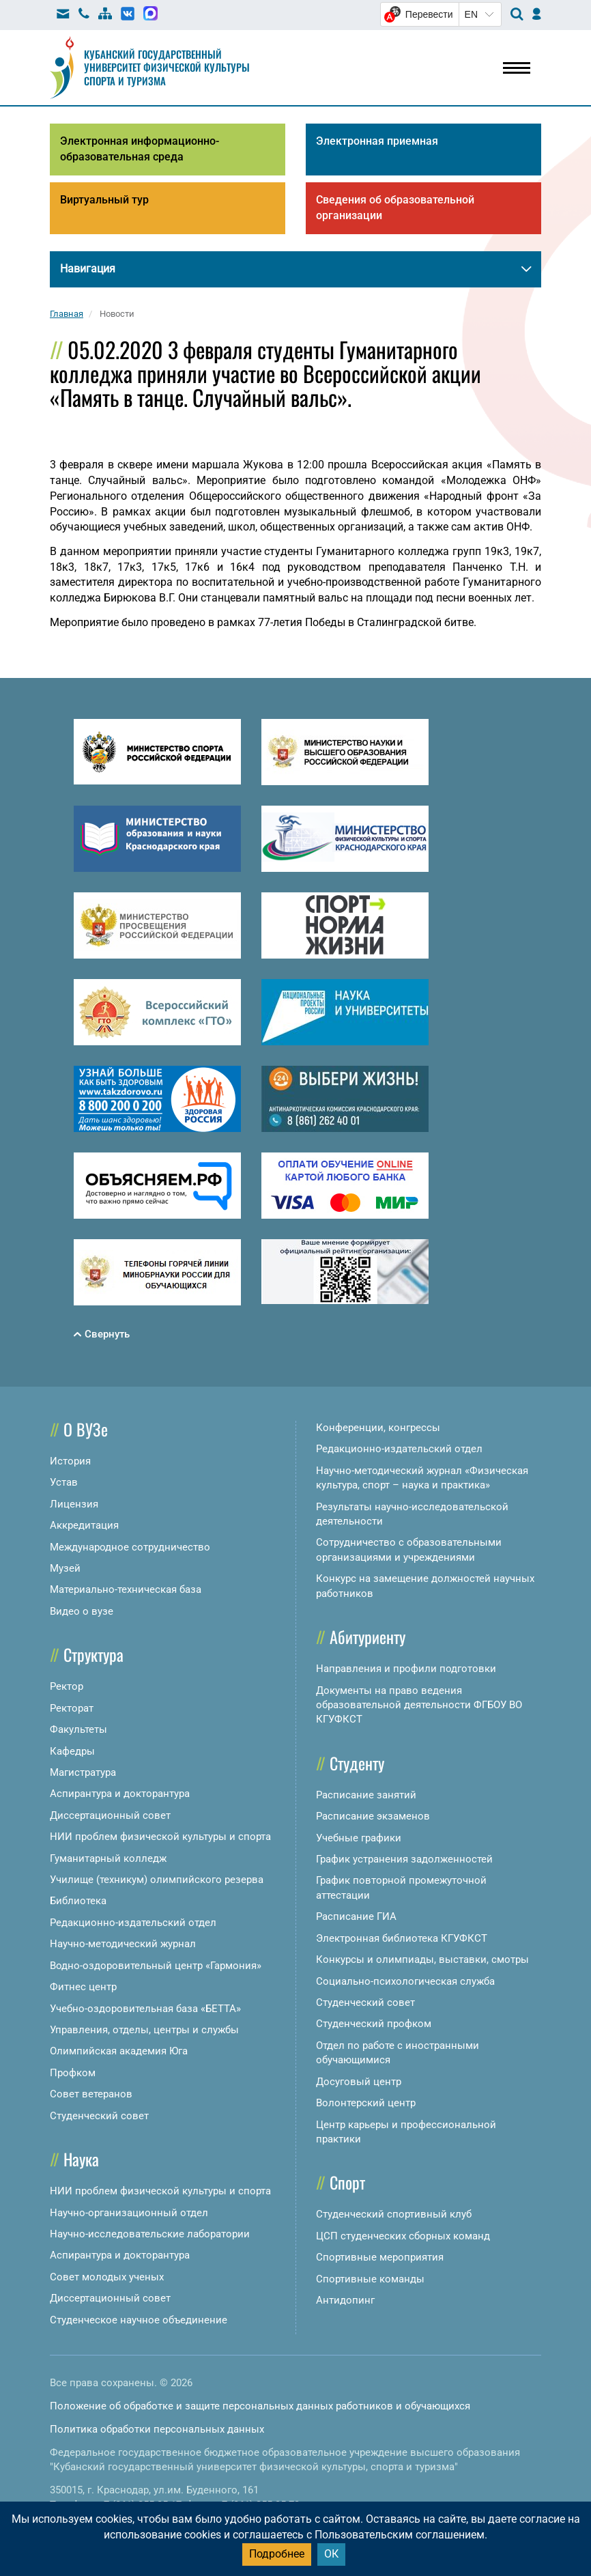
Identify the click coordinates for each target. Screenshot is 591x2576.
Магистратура (83, 1772)
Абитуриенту (367, 1636)
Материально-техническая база (125, 1589)
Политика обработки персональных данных (157, 2429)
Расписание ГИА (356, 1916)
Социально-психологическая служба (405, 1981)
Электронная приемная (377, 141)
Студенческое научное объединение (138, 2320)
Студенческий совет (99, 2116)
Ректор (66, 1686)
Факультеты (78, 1729)
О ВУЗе (85, 1429)
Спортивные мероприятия (380, 2257)
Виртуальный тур (104, 199)
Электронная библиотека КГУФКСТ (401, 1938)
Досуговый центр (358, 2082)
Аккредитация (84, 1525)
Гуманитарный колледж (108, 1858)
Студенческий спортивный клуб (394, 2214)
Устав (64, 1482)
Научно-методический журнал (123, 1944)
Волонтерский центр (366, 2103)
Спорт (347, 2182)
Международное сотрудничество (130, 1547)
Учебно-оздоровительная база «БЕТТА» (145, 2008)
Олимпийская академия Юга (119, 2051)
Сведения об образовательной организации (395, 207)
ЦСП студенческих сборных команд (403, 2236)
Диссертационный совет (110, 1815)
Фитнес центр (83, 1987)
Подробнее (276, 2553)
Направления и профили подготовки (406, 1668)
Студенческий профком (373, 2024)
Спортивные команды (370, 2279)
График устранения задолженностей (404, 1859)
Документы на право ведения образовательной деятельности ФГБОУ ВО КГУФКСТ (419, 1705)
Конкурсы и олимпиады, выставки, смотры (422, 1959)
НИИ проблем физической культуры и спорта (160, 1836)
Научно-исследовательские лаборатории (150, 2234)
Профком (73, 2073)
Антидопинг (345, 2300)
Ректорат (71, 1708)
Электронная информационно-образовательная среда (139, 149)
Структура (93, 1654)
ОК (331, 2553)
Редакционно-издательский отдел (133, 1922)
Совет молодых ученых (107, 2277)
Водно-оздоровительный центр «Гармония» (155, 1965)
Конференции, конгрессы (378, 1427)
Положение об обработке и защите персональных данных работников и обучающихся (260, 2406)
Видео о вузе (81, 1611)
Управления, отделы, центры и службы (144, 2030)
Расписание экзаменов (373, 1816)
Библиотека (78, 1901)
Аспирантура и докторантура (120, 1793)
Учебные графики (358, 1838)
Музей (65, 1568)
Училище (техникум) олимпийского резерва (156, 1879)
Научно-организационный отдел (129, 2213)
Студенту (357, 1763)
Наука (81, 2159)
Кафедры (72, 1751)
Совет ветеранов (91, 2094)
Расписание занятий (366, 1795)
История (70, 1461)
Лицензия (74, 1504)
